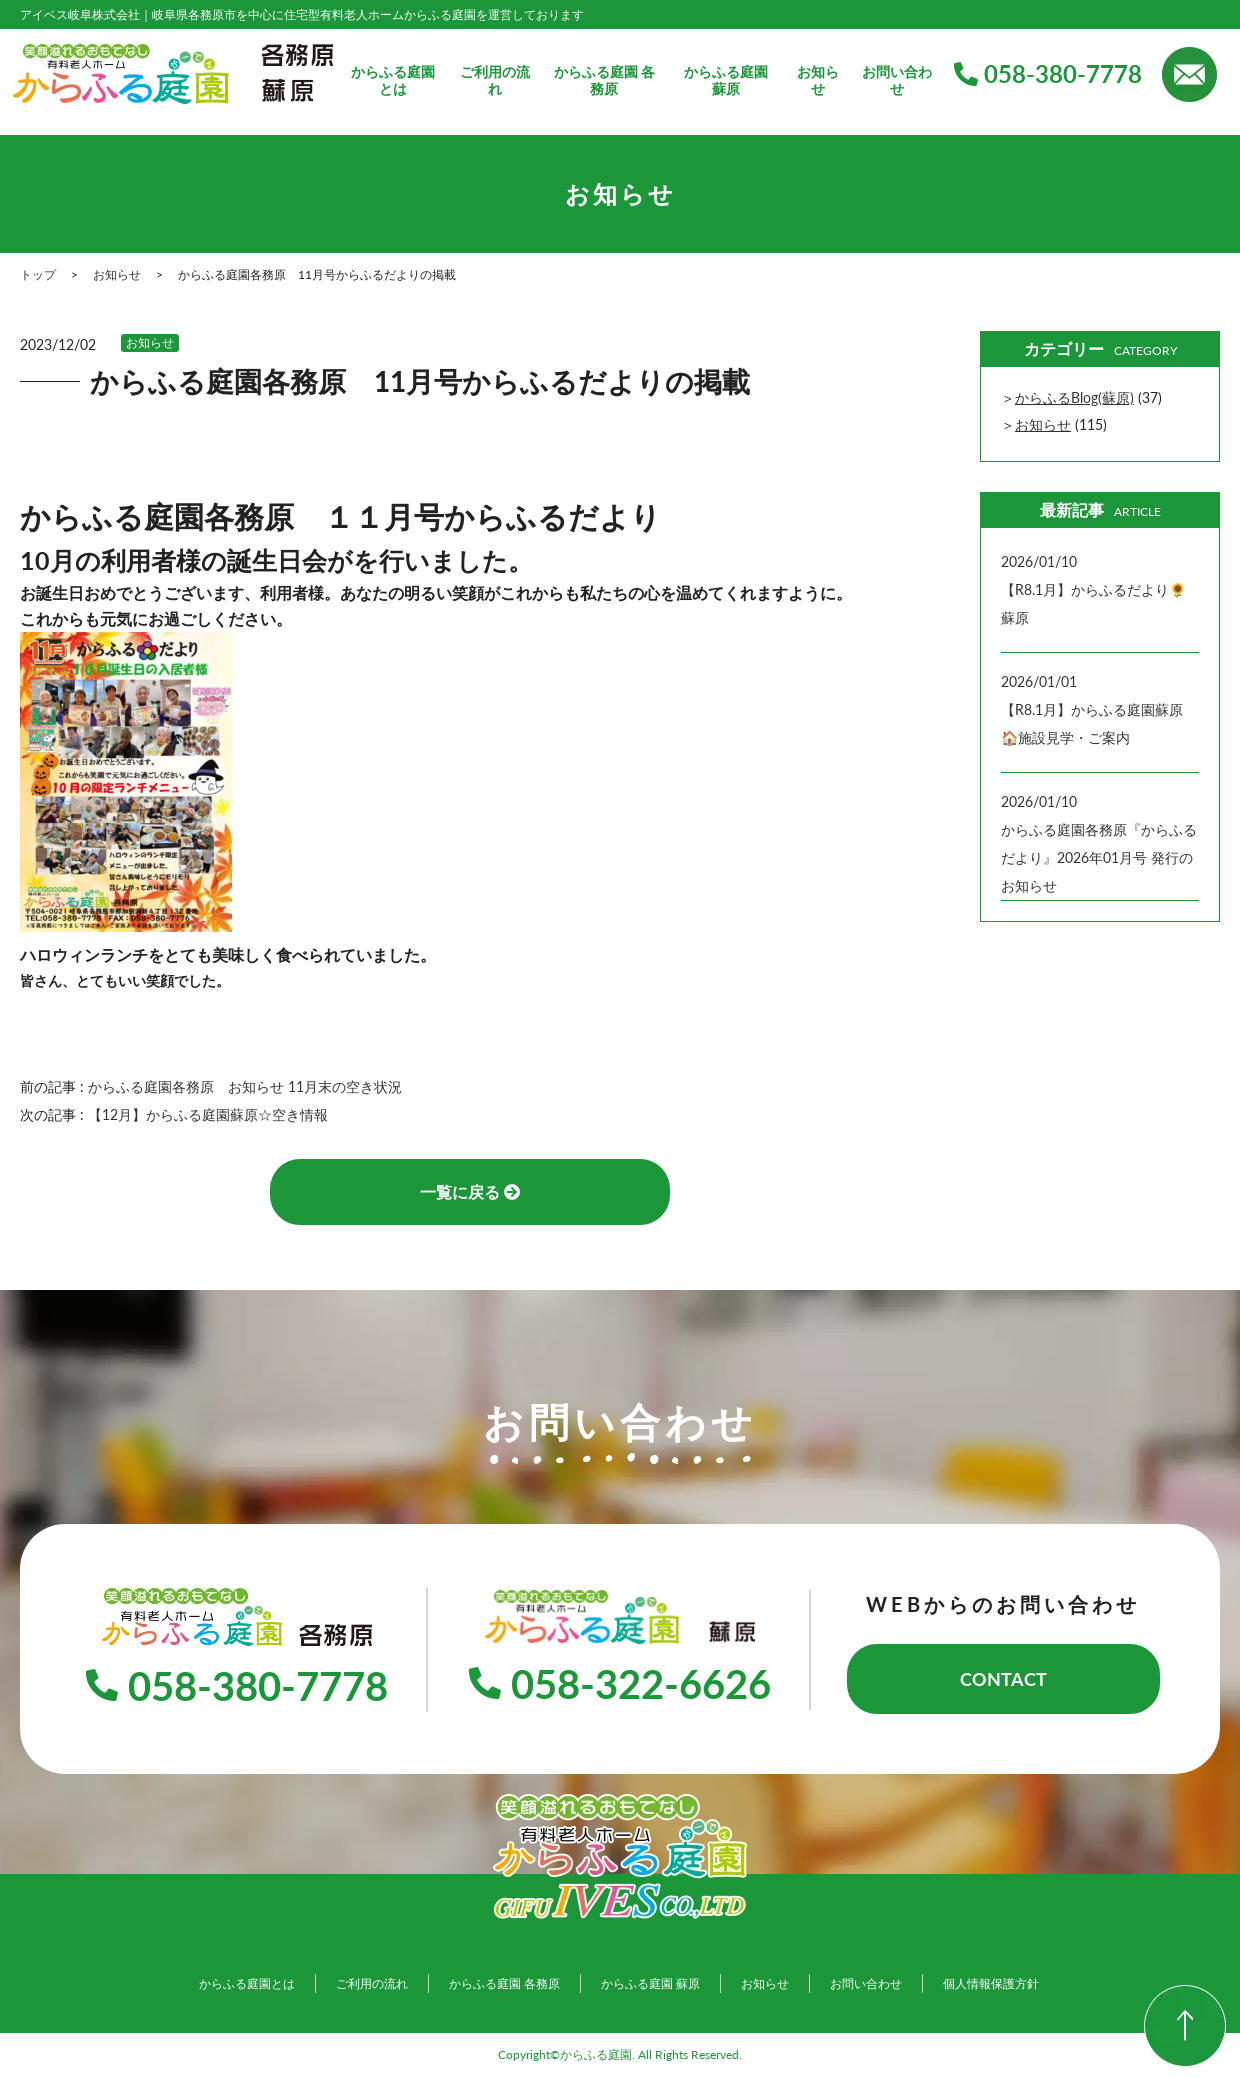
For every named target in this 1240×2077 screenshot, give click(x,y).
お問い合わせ (897, 80)
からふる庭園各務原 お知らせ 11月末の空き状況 (252, 1086)
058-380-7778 (1048, 73)
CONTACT (1003, 1679)
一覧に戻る (470, 1191)
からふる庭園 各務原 (604, 80)
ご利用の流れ (495, 80)
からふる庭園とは (393, 80)
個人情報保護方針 (991, 1983)
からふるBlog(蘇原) (1074, 397)
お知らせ (818, 80)
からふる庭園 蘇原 (726, 80)
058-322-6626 (620, 1684)
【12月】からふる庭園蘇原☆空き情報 (208, 1114)
